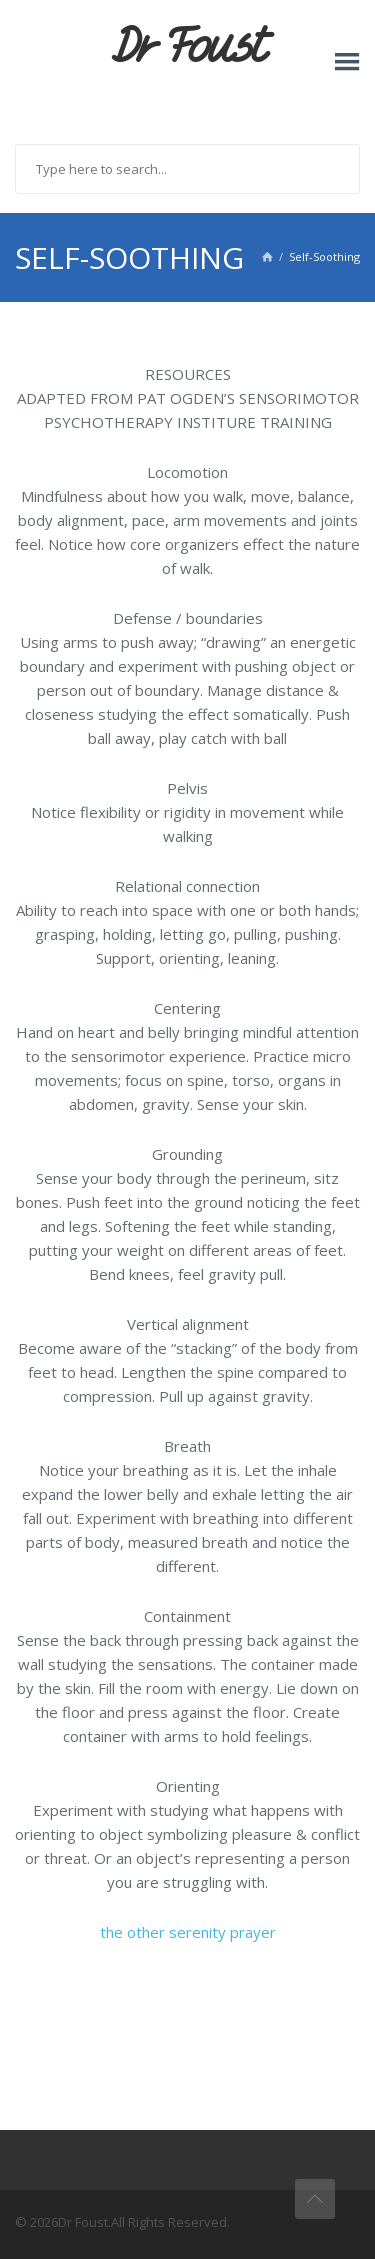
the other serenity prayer (188, 1932)
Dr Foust (188, 47)
